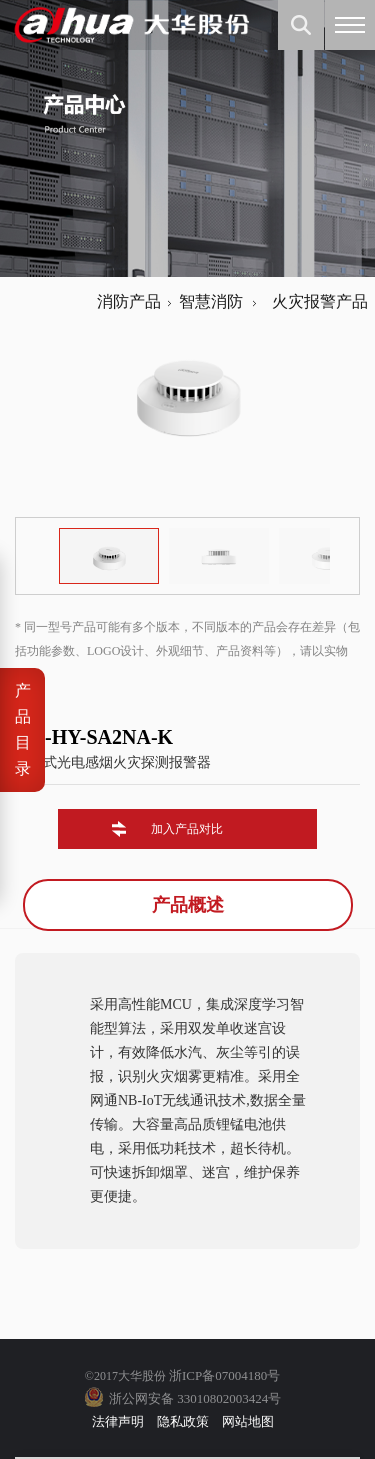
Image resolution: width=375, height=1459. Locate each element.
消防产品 (129, 301)
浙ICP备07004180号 (224, 1375)
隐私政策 (183, 1421)
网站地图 (248, 1421)
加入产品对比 (187, 829)
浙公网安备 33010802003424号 (195, 1398)
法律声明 (118, 1421)
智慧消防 (211, 301)
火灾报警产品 (316, 301)
